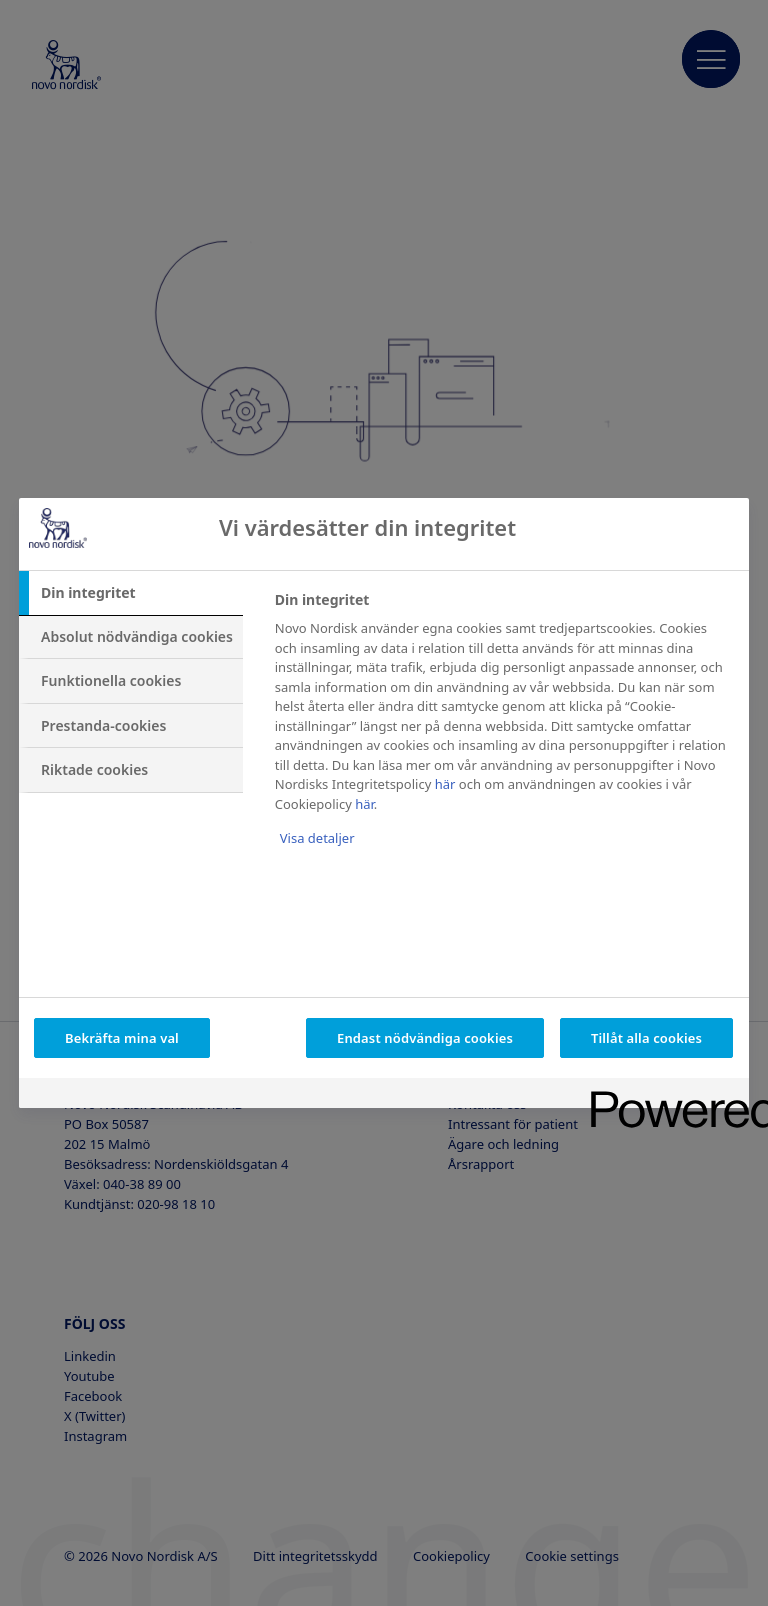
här (445, 784)
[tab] (131, 593)
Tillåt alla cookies (646, 1038)
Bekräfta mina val (122, 1038)
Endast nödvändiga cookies (425, 1038)
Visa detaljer (317, 838)
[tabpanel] (503, 732)
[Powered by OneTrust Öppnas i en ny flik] (663, 1095)
